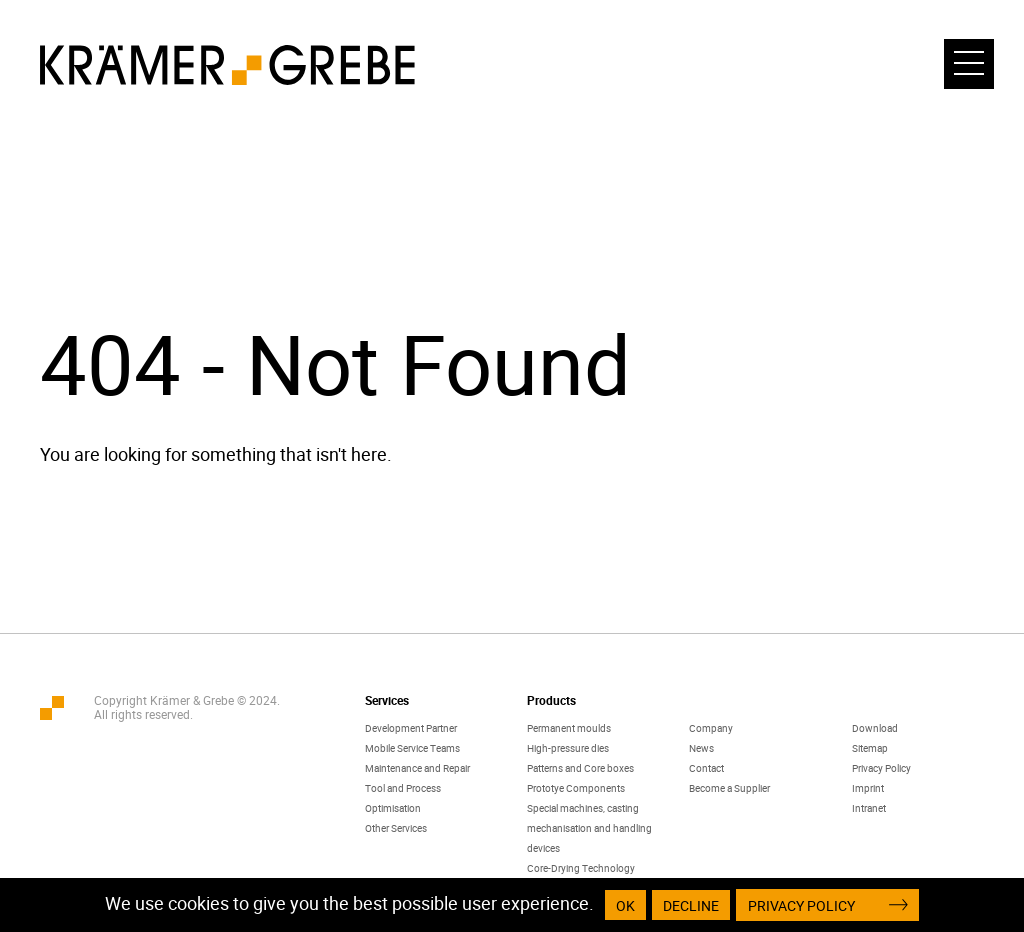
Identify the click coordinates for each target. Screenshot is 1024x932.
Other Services (396, 828)
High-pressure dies (568, 748)
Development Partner (411, 728)
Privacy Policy (881, 768)
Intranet (869, 808)
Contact (706, 768)
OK (626, 905)
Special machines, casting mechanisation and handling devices (589, 828)
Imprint (868, 788)
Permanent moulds (569, 728)
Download (875, 728)
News (701, 748)
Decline (692, 905)
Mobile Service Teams (412, 748)
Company (711, 728)
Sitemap (870, 748)
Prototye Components (576, 788)
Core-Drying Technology (581, 868)
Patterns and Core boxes (580, 768)
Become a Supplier (729, 788)
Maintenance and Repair (417, 768)
